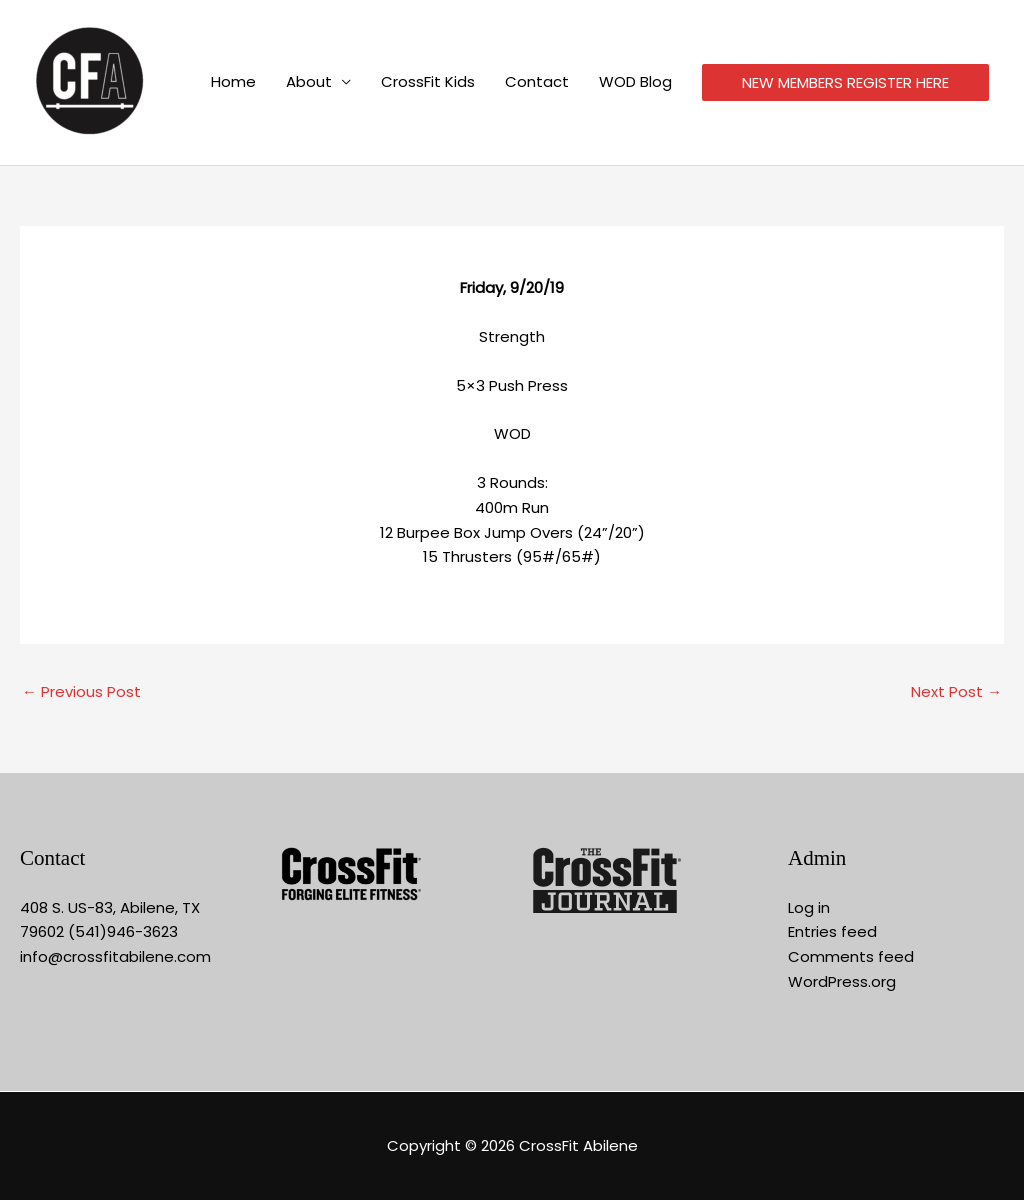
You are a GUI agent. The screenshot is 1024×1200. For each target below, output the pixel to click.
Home (233, 82)
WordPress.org (842, 981)
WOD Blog (635, 82)
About (309, 82)
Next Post (956, 691)
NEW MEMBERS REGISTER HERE (845, 83)
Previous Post (81, 691)
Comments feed (851, 956)
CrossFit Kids (428, 82)
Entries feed (832, 931)
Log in (809, 907)
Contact (537, 82)
